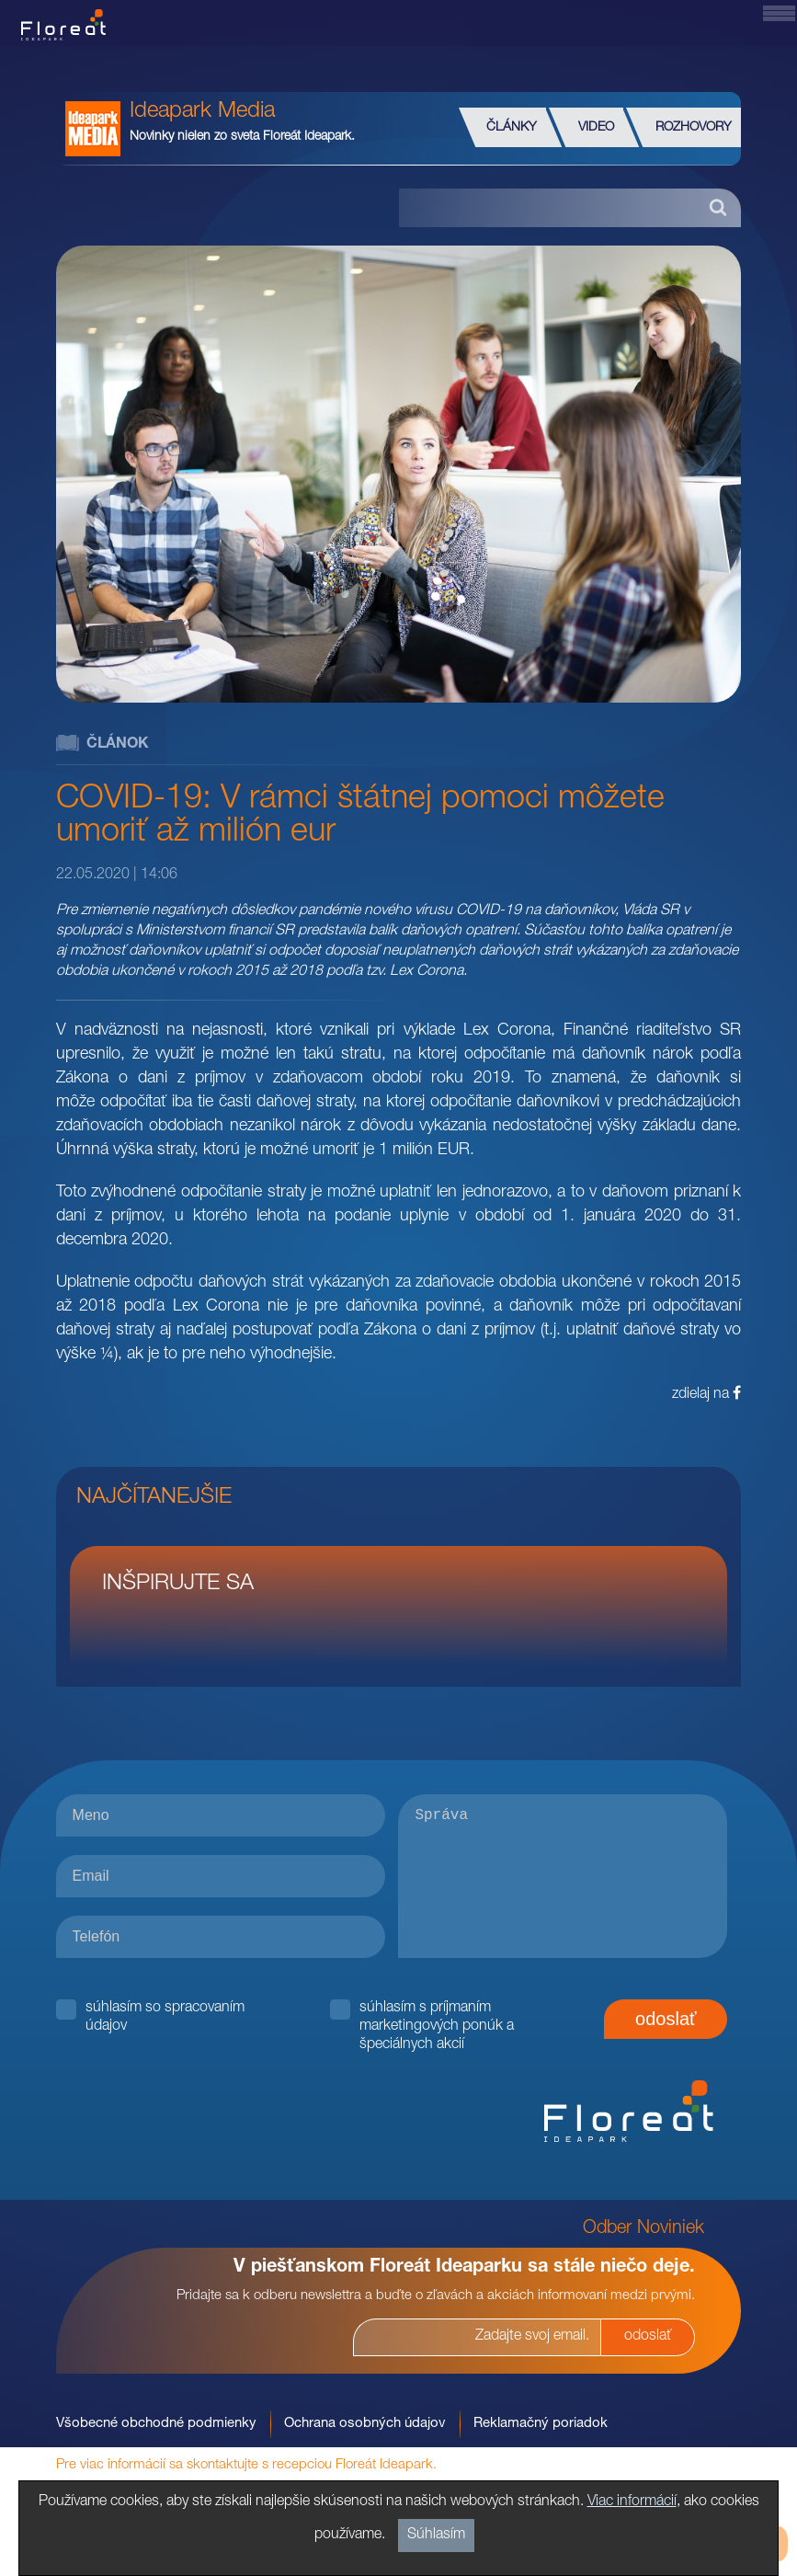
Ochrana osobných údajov (365, 2424)
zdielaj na (706, 1393)
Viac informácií (632, 2502)
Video (596, 127)
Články (511, 127)
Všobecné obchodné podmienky (156, 2424)
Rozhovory (693, 127)
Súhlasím (436, 2535)
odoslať (665, 2019)
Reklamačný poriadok (540, 2424)
